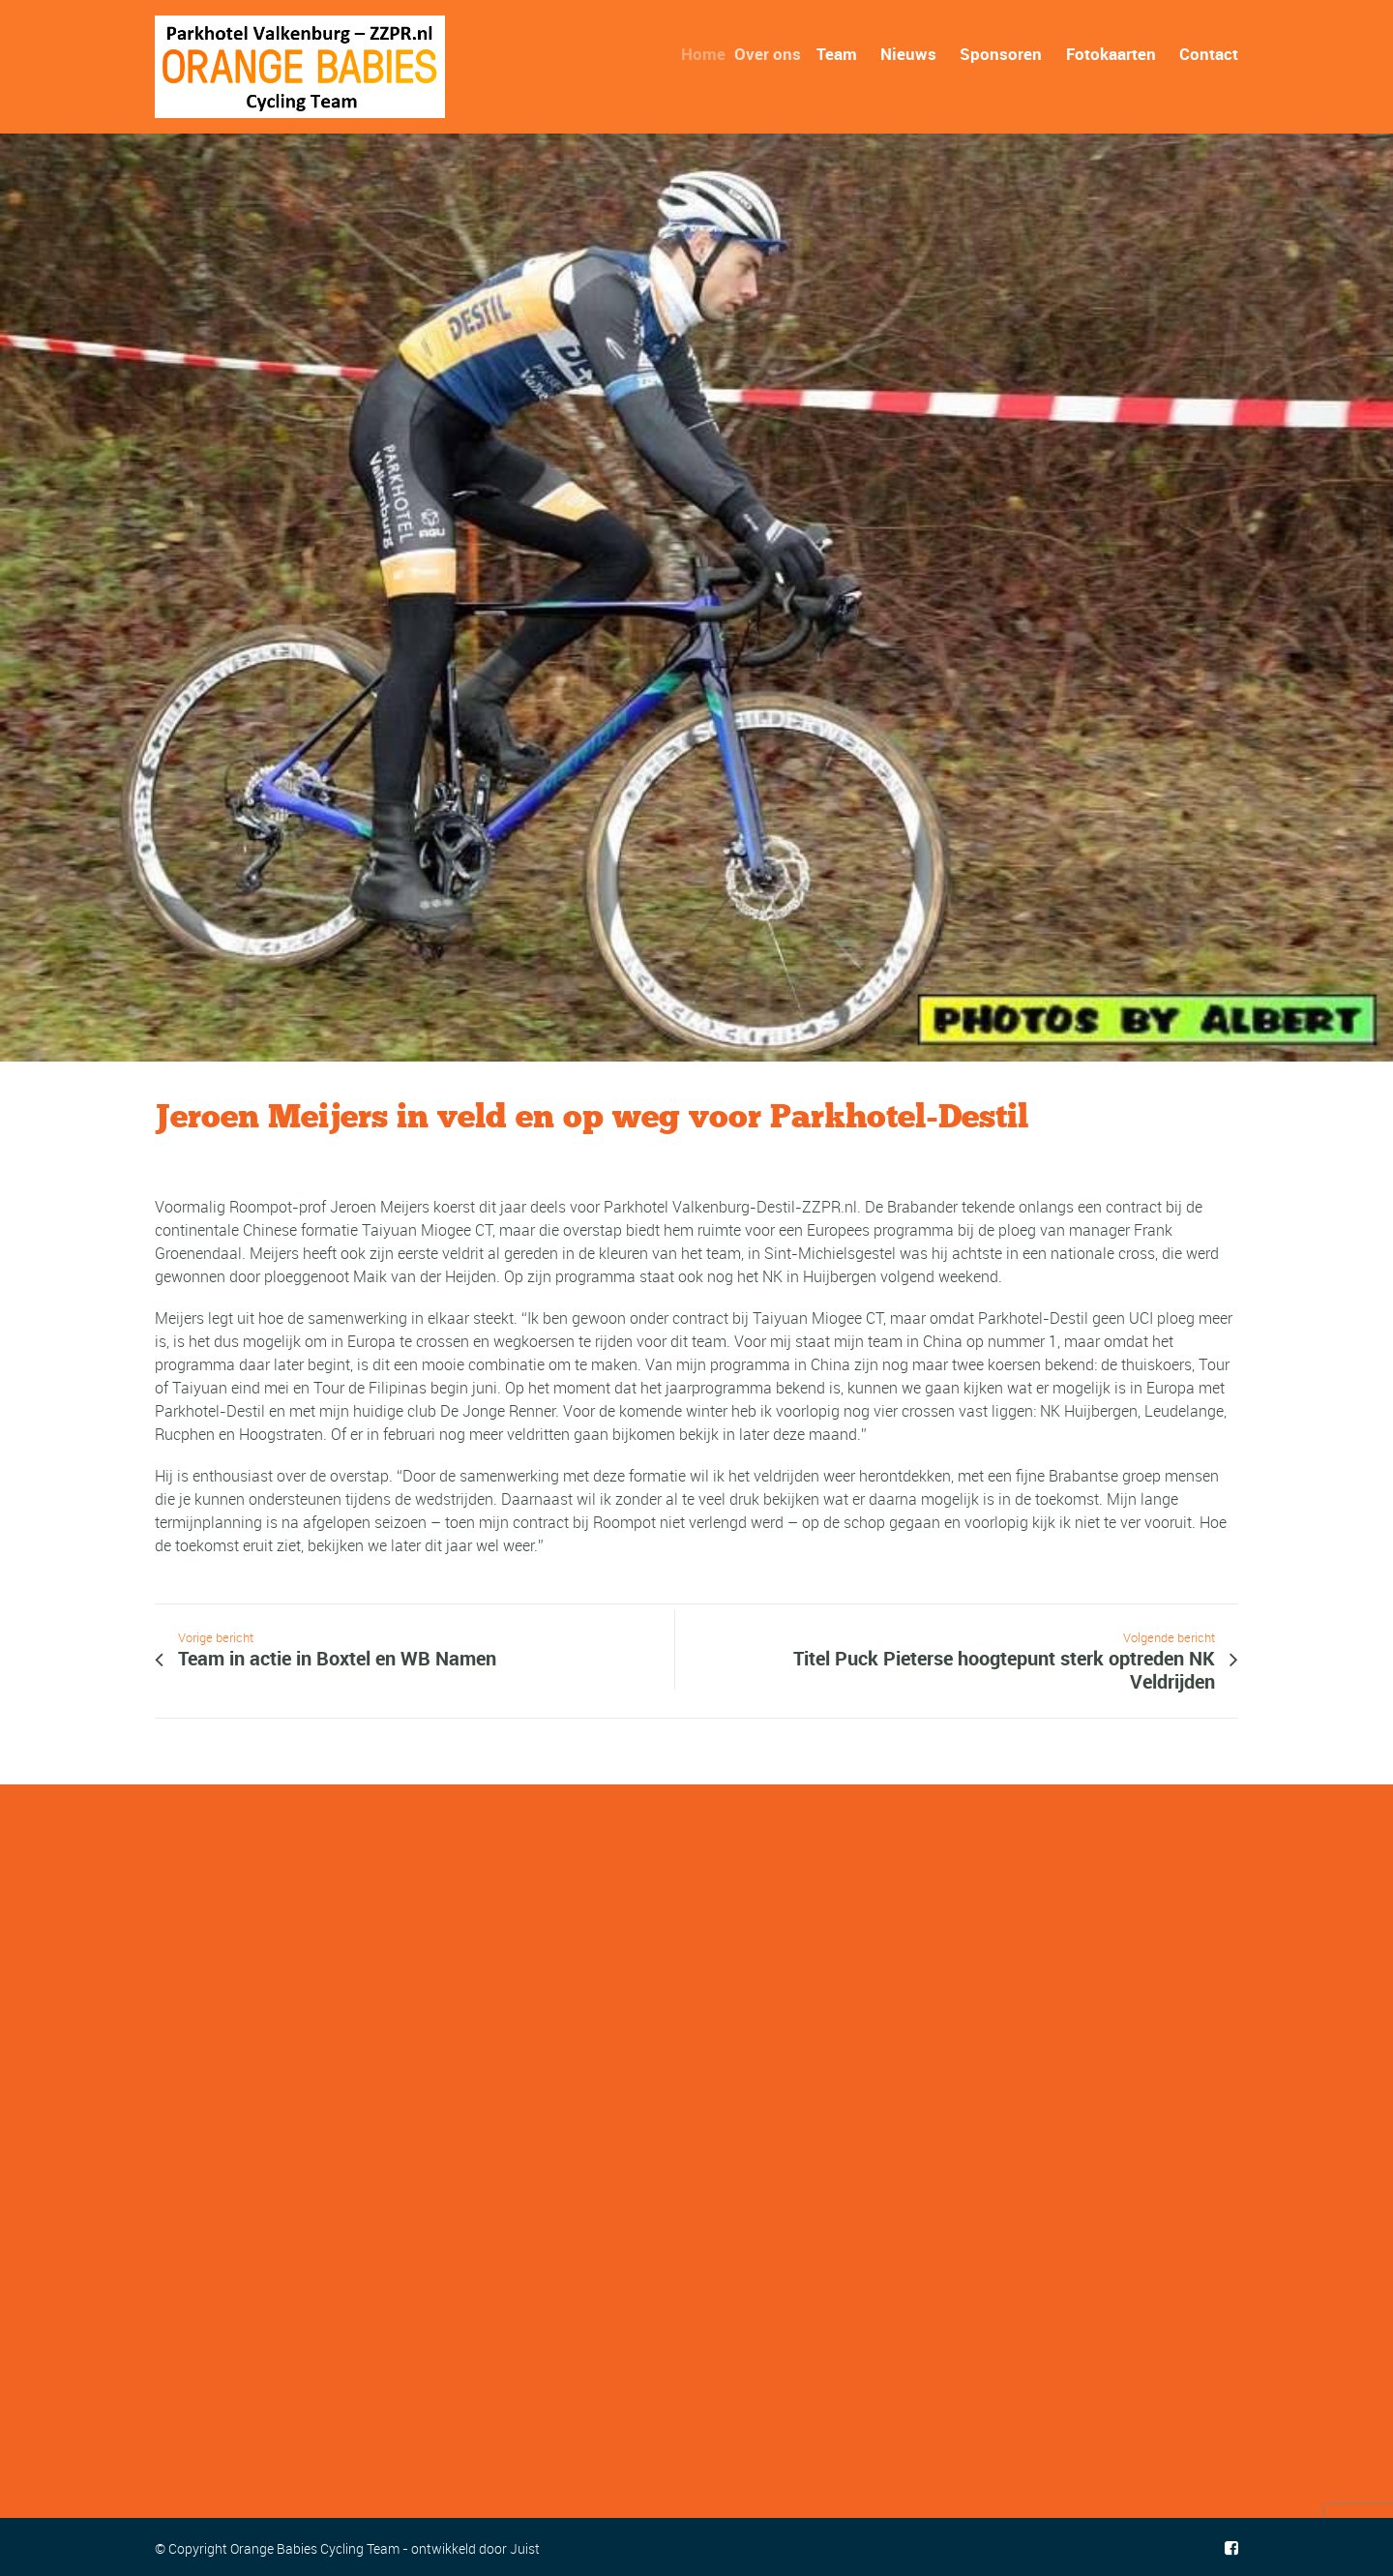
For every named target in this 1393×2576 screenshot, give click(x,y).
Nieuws (908, 54)
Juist (525, 2548)
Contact (1208, 54)
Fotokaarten (1111, 54)
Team (838, 54)
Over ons (774, 54)
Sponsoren (1001, 54)
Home (709, 54)
